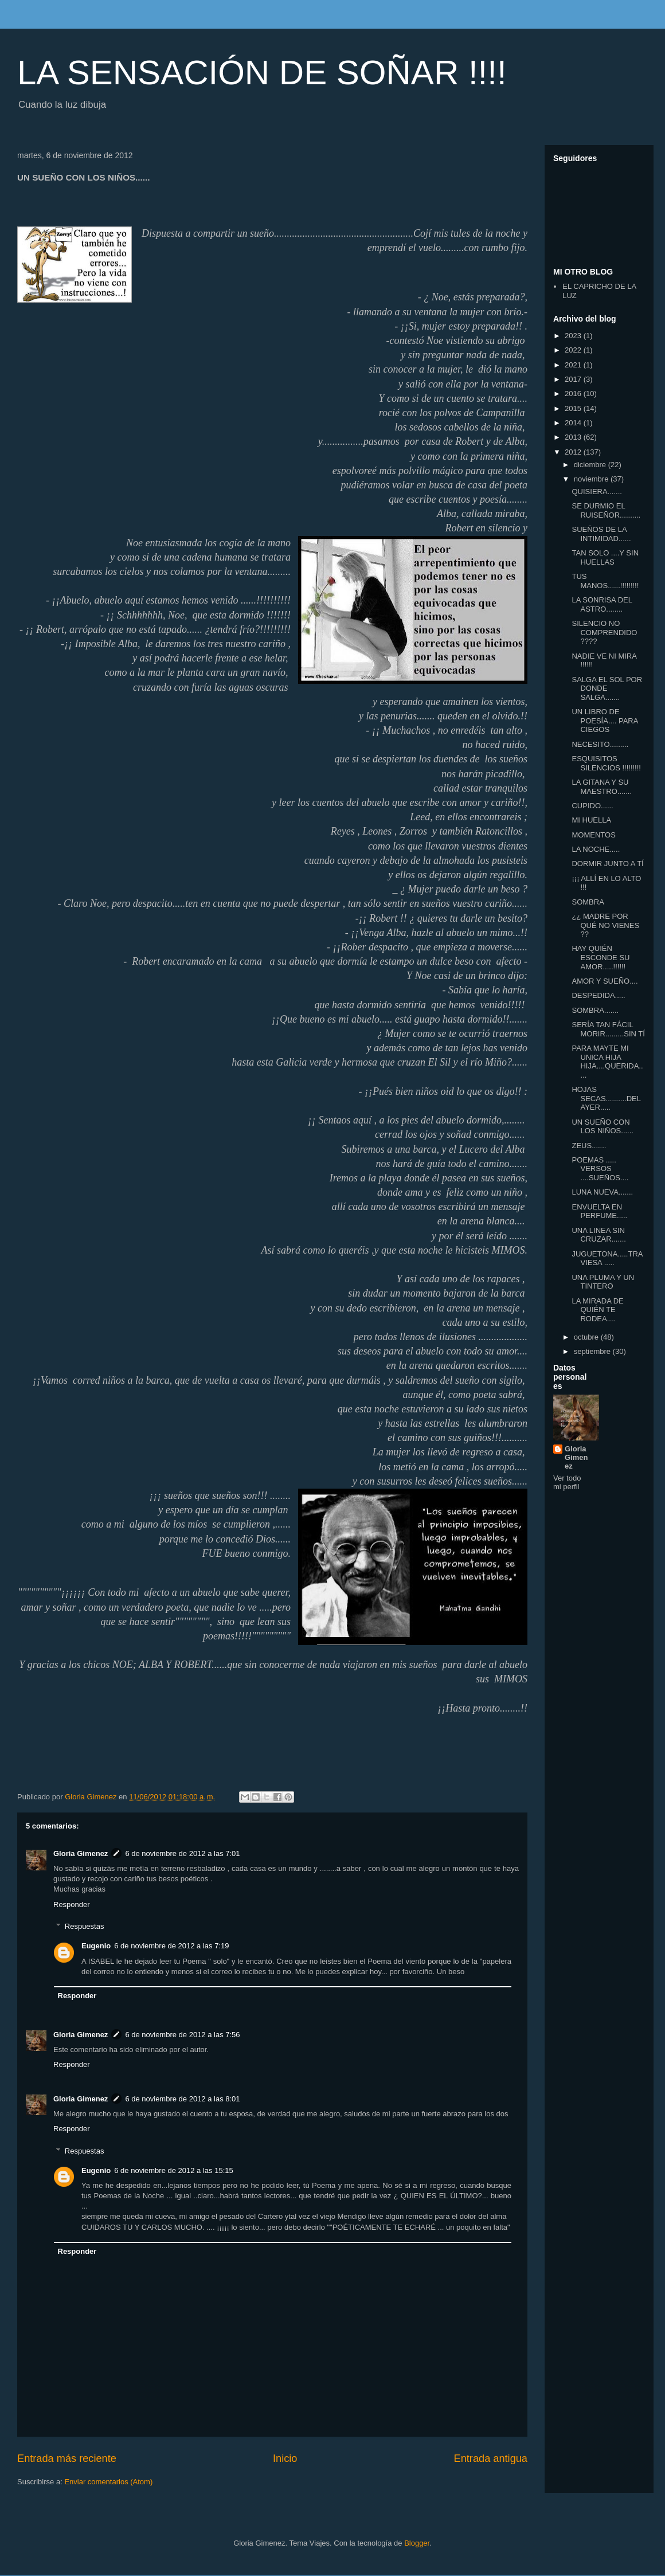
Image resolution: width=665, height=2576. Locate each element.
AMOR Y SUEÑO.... (604, 981)
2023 (574, 335)
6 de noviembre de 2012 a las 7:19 (171, 1945)
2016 (574, 393)
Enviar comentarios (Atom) (108, 2481)
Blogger (416, 2543)
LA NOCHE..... (596, 849)
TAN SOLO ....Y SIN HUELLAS (605, 557)
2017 (574, 379)
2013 (574, 437)
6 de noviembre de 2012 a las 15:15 (173, 2170)
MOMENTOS (593, 835)
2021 (574, 365)
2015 (574, 408)
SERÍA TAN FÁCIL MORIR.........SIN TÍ (608, 1029)
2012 (574, 452)
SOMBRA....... (595, 1010)
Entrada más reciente (66, 2458)
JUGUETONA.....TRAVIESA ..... (607, 1258)
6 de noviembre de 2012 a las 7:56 (182, 2034)
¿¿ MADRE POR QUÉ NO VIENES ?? (605, 925)
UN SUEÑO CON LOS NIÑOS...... (602, 1127)
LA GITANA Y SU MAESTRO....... (602, 787)
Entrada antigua (490, 2458)
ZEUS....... (589, 1145)
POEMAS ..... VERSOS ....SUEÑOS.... (600, 1169)
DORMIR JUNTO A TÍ (607, 863)
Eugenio (96, 1945)
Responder (71, 1904)
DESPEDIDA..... (598, 995)
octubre (587, 1337)
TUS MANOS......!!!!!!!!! (605, 581)
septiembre (593, 1351)
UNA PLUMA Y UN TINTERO (603, 1282)
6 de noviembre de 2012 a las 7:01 (182, 1853)
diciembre (591, 464)
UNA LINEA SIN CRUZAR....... (598, 1235)
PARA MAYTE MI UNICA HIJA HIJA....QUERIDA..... (607, 1061)
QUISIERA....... (596, 491)
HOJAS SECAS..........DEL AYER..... (606, 1098)
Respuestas (84, 1926)
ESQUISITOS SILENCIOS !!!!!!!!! (606, 763)
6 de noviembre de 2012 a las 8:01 (182, 2099)
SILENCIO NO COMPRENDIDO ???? (604, 632)
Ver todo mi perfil (567, 1482)
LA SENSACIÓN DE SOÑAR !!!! (262, 72)
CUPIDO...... (592, 805)
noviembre (592, 479)
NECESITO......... (600, 744)
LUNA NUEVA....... (602, 1192)
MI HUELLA (591, 820)
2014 (574, 422)
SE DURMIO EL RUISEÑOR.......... (606, 510)
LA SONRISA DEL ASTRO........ (602, 604)
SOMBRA (588, 902)
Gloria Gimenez (80, 1853)
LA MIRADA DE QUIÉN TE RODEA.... (597, 1310)
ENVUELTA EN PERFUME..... (599, 1211)
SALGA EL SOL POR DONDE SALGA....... (607, 688)
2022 (574, 350)
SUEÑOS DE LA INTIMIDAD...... (601, 534)
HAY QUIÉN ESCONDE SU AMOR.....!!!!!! (600, 957)
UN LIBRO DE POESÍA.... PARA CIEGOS (604, 720)
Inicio (285, 2458)
